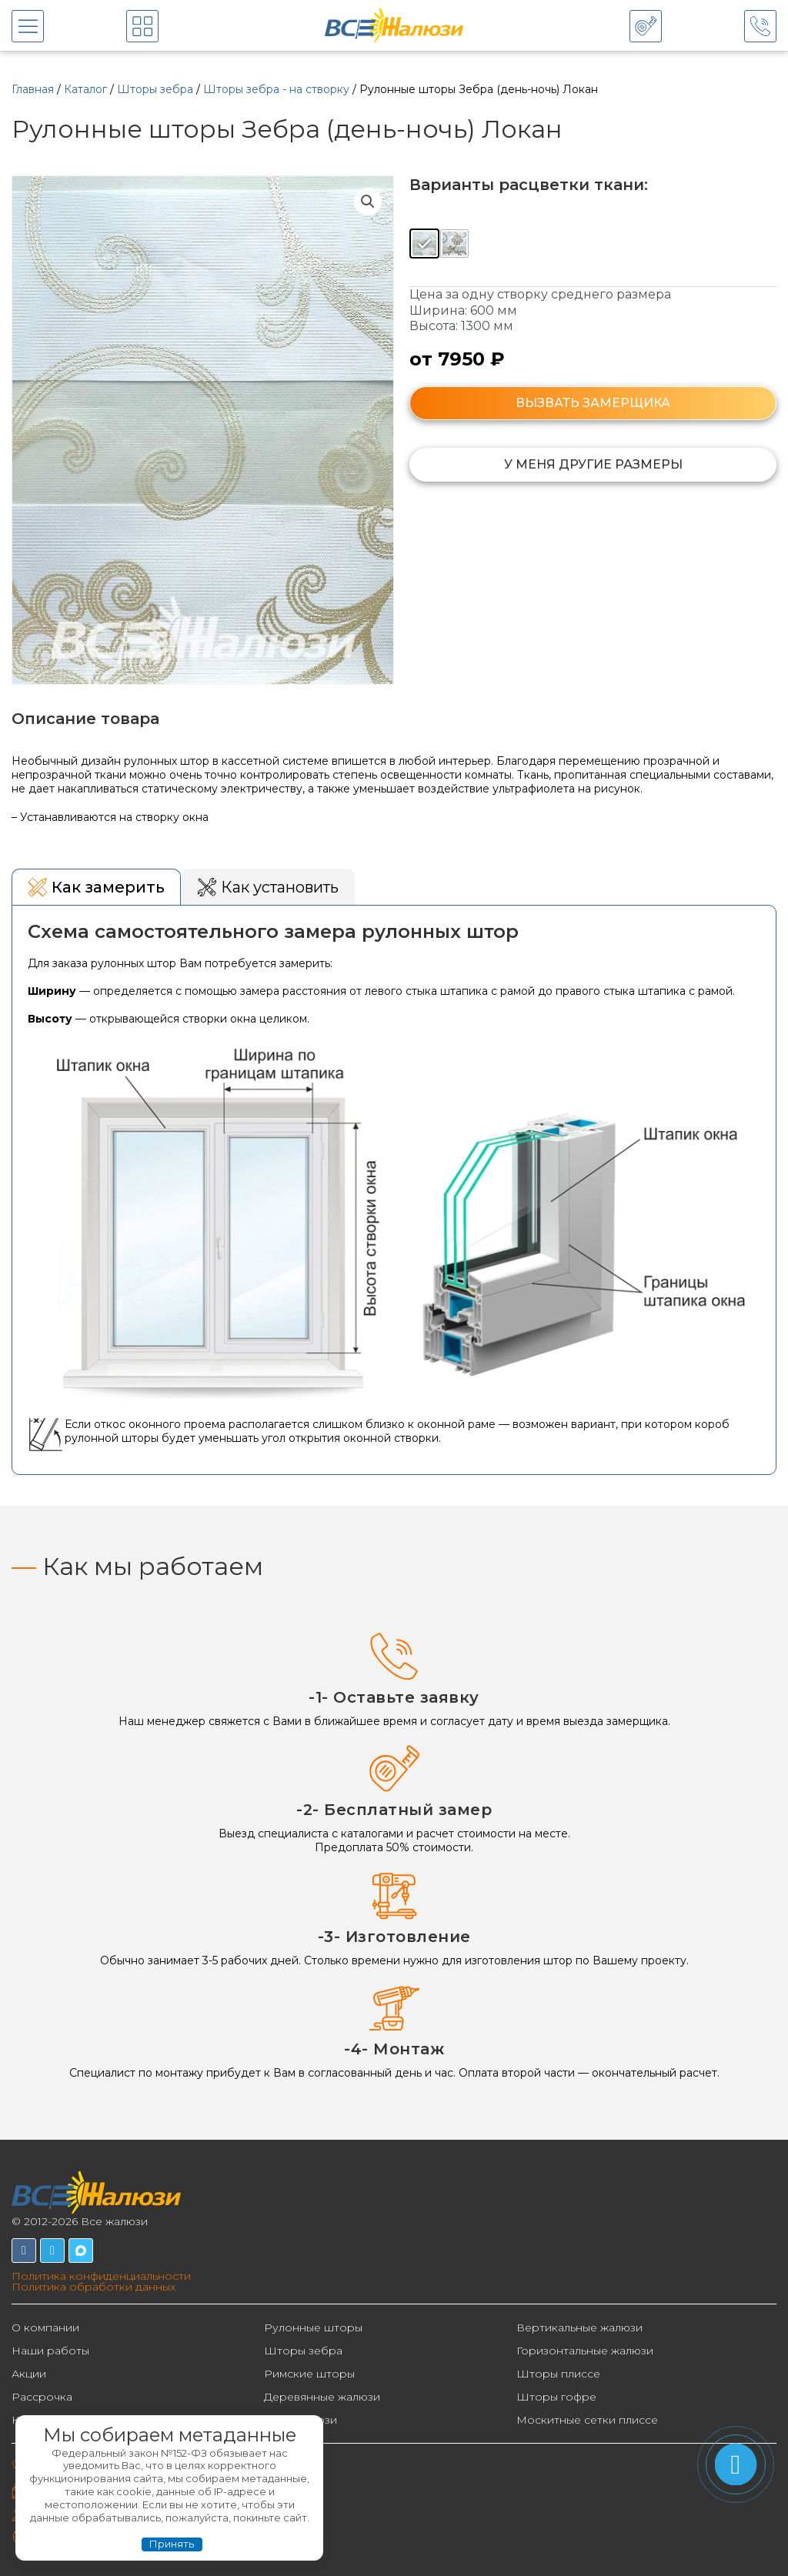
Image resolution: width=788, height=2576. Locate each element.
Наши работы (50, 2350)
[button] (368, 201)
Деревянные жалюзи (322, 2397)
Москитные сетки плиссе (587, 2420)
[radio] (424, 243)
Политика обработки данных (93, 2287)
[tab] (96, 887)
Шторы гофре (556, 2397)
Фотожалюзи (300, 2420)
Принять (171, 2544)
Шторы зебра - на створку (276, 89)
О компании (45, 2327)
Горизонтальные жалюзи (584, 2350)
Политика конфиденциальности (101, 2276)
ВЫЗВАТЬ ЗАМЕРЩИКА (593, 402)
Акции (29, 2374)
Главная (33, 89)
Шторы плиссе (558, 2374)
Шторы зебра (155, 89)
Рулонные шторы (313, 2327)
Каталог (85, 89)
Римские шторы (309, 2374)
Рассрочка (42, 2397)
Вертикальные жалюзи (579, 2327)
